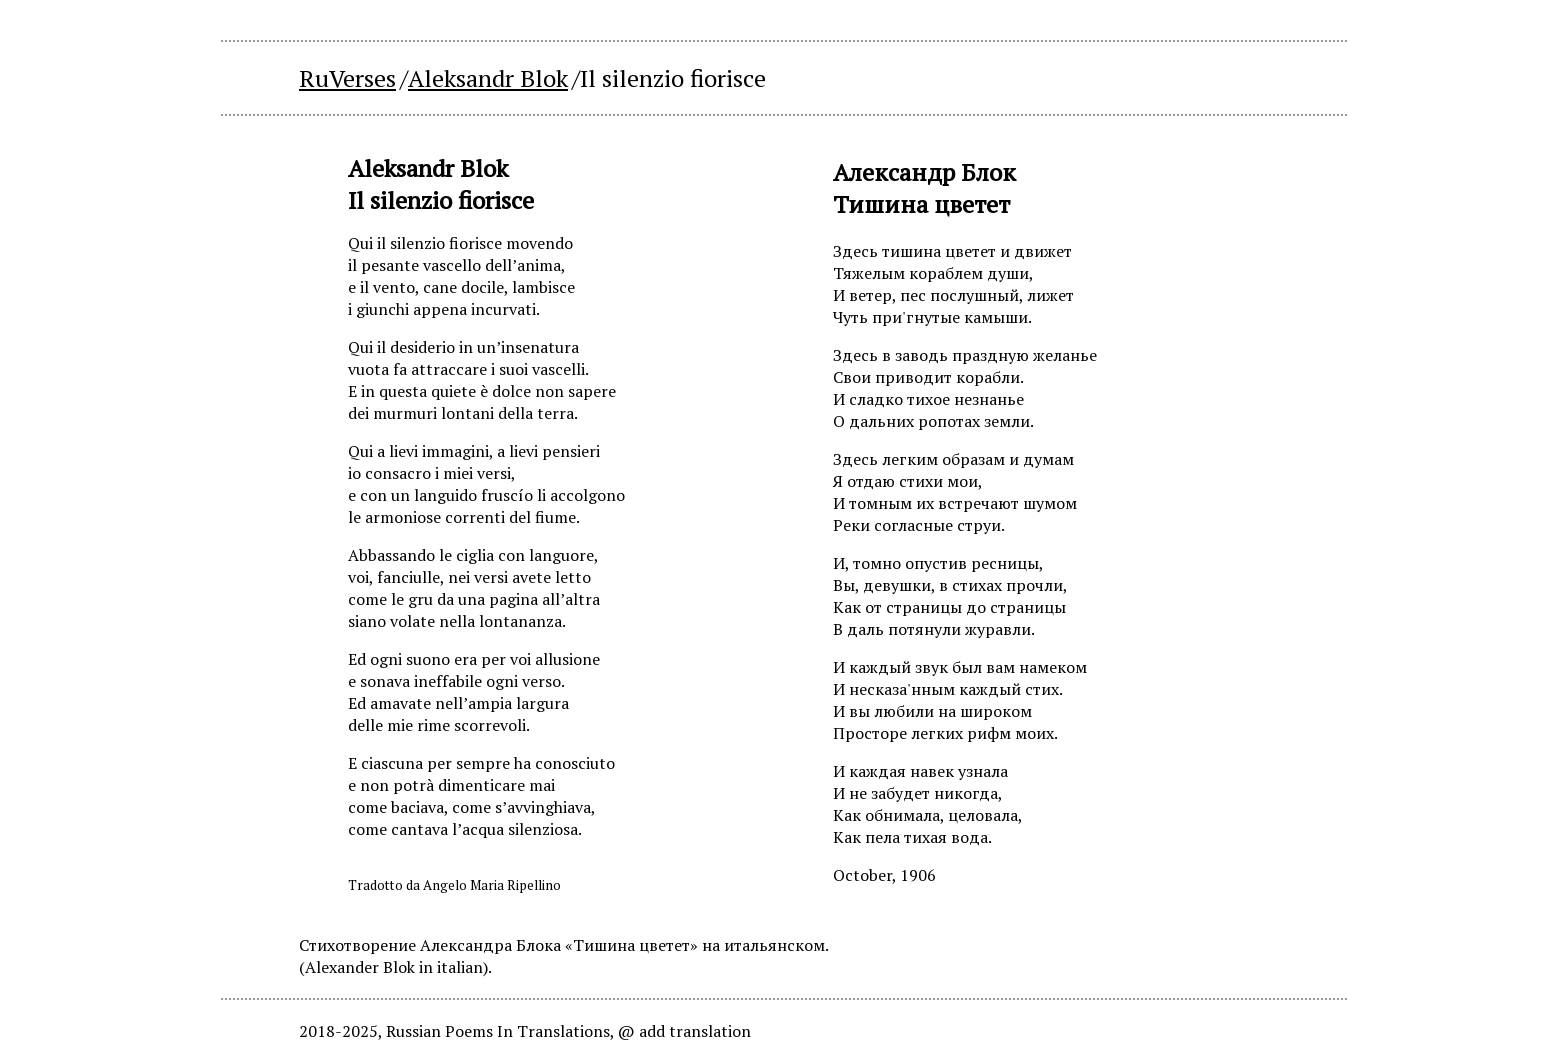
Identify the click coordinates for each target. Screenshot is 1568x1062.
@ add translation (684, 1031)
